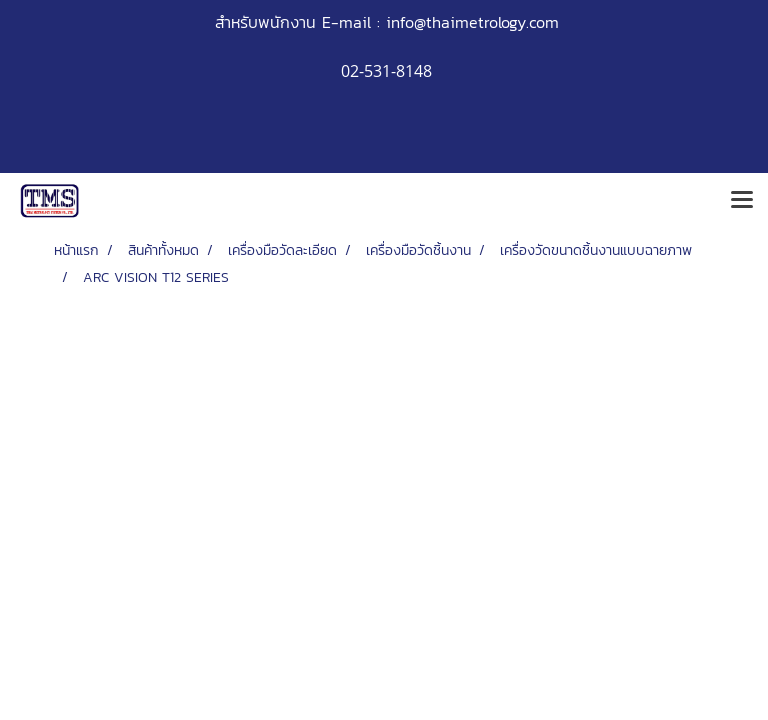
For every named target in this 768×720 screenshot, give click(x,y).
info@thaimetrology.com (472, 22)
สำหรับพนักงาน (265, 22)
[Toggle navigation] (742, 201)
